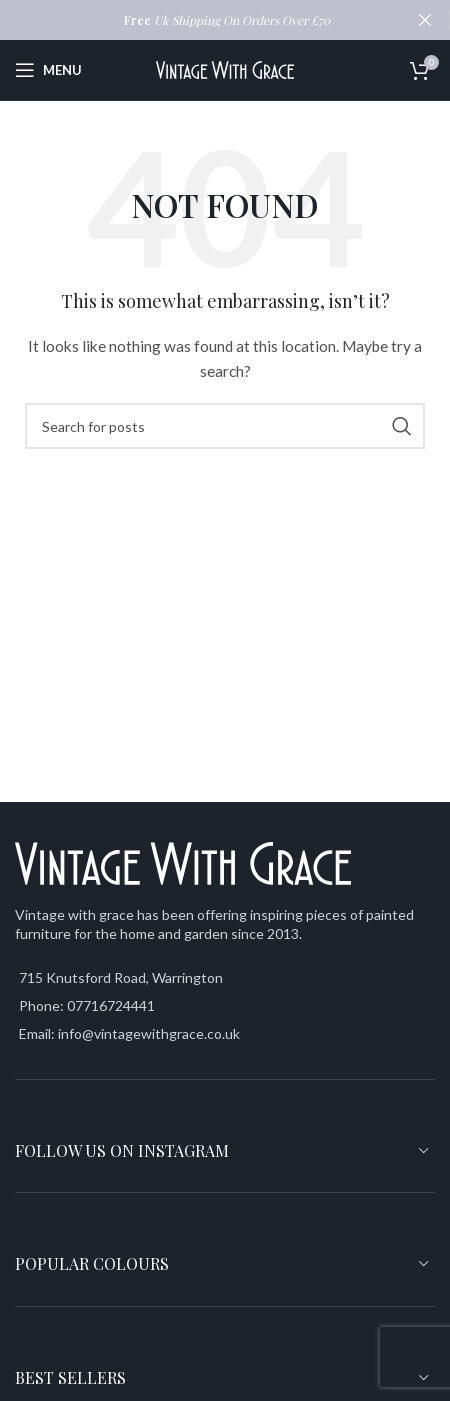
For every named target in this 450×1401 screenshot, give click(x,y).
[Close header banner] (425, 20)
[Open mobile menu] (48, 70)
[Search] (225, 426)
